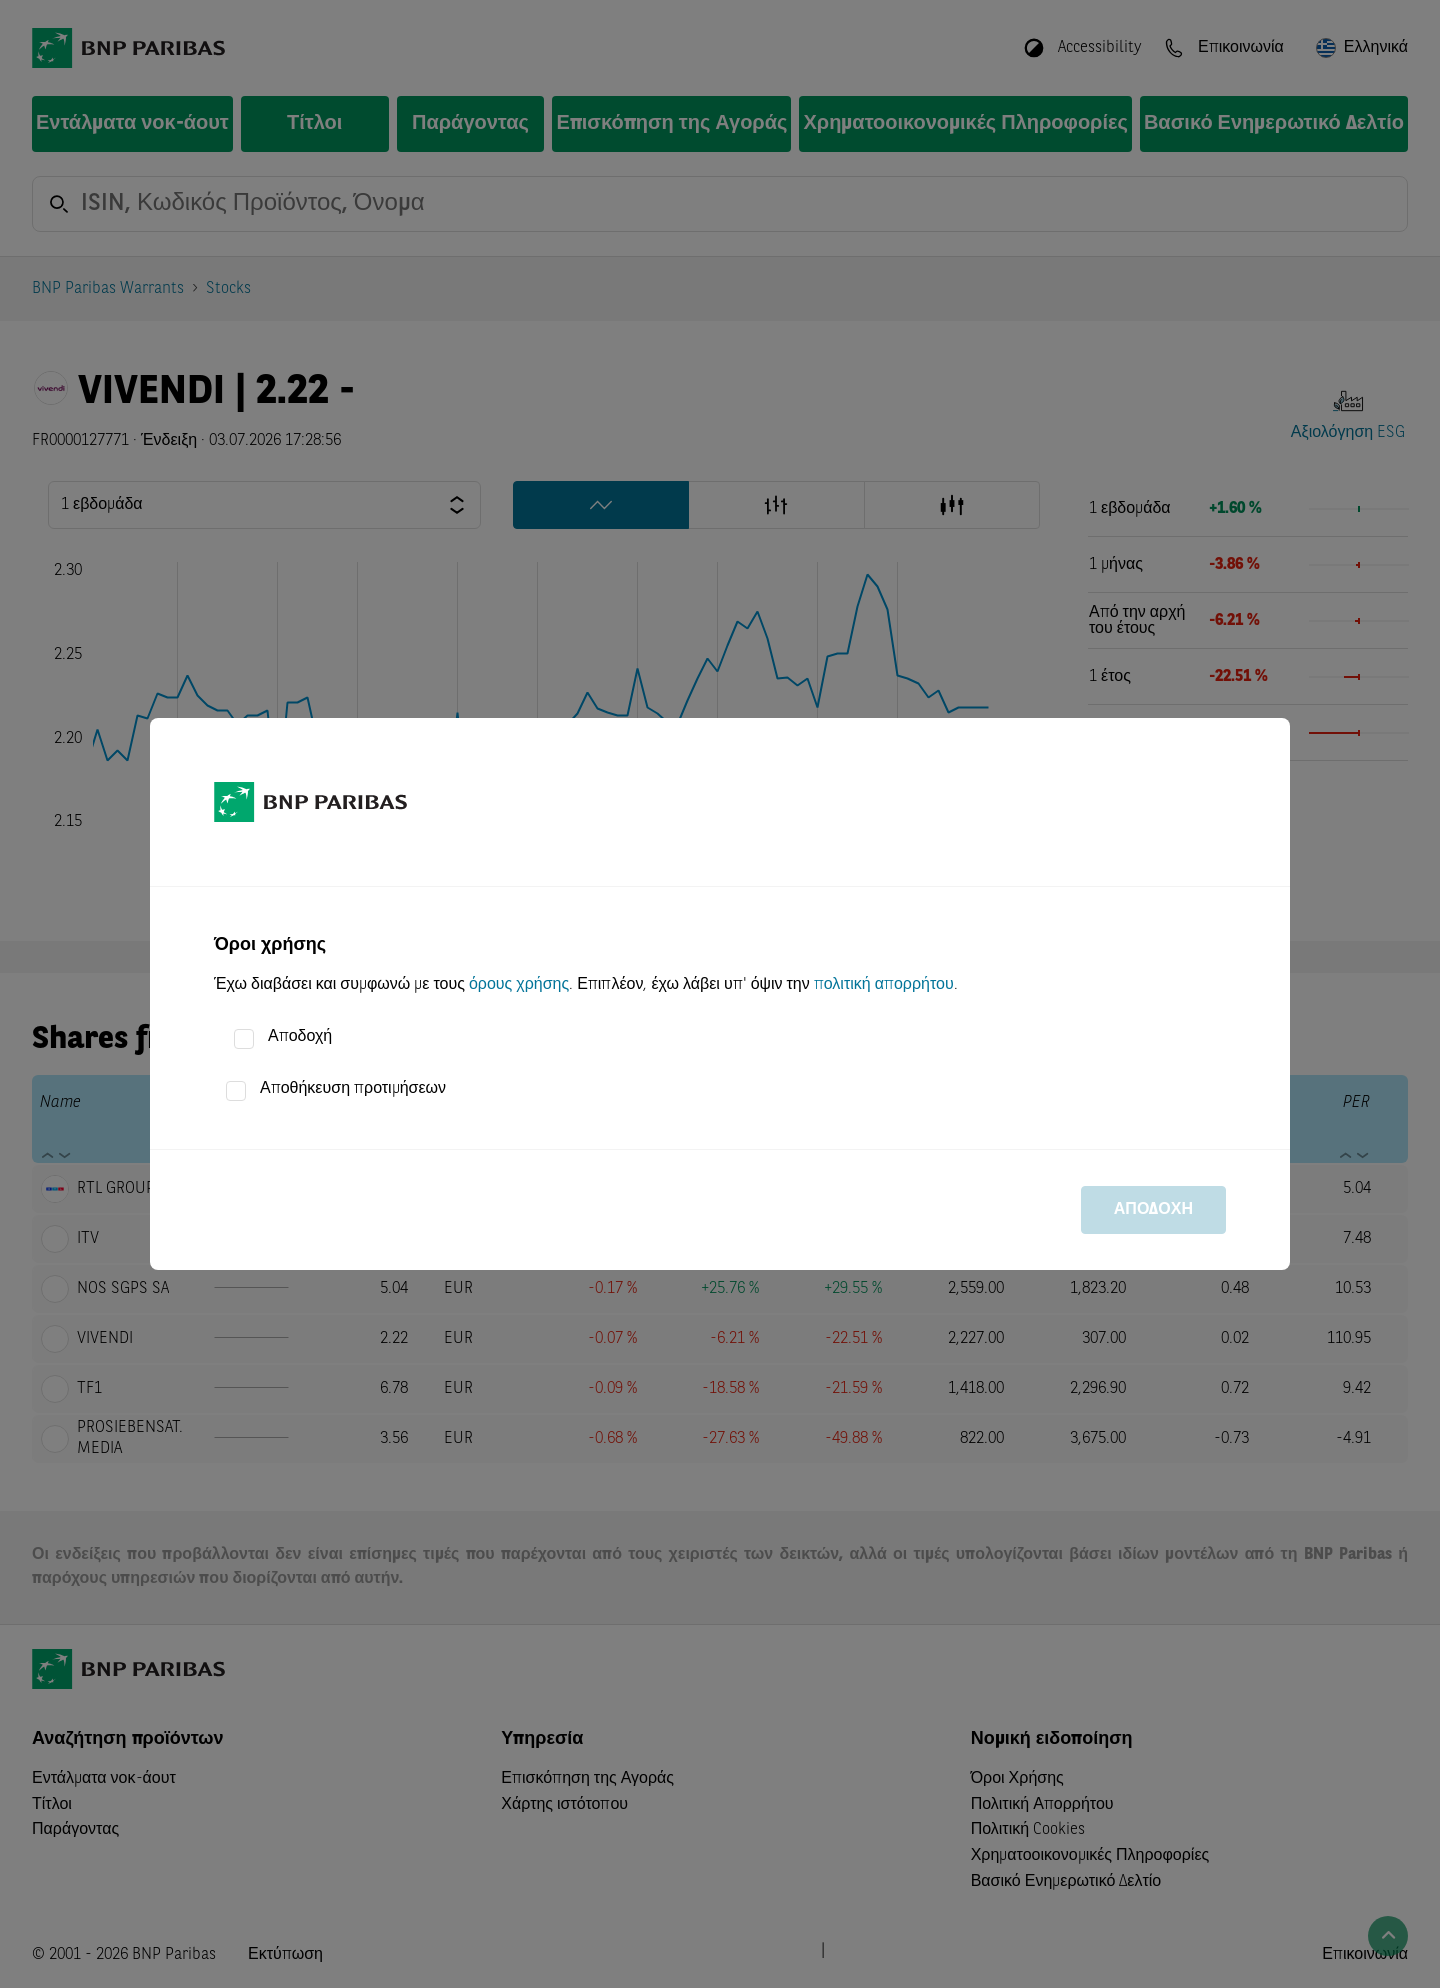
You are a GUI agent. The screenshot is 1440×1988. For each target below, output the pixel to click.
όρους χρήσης (519, 985)
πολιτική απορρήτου (884, 985)
